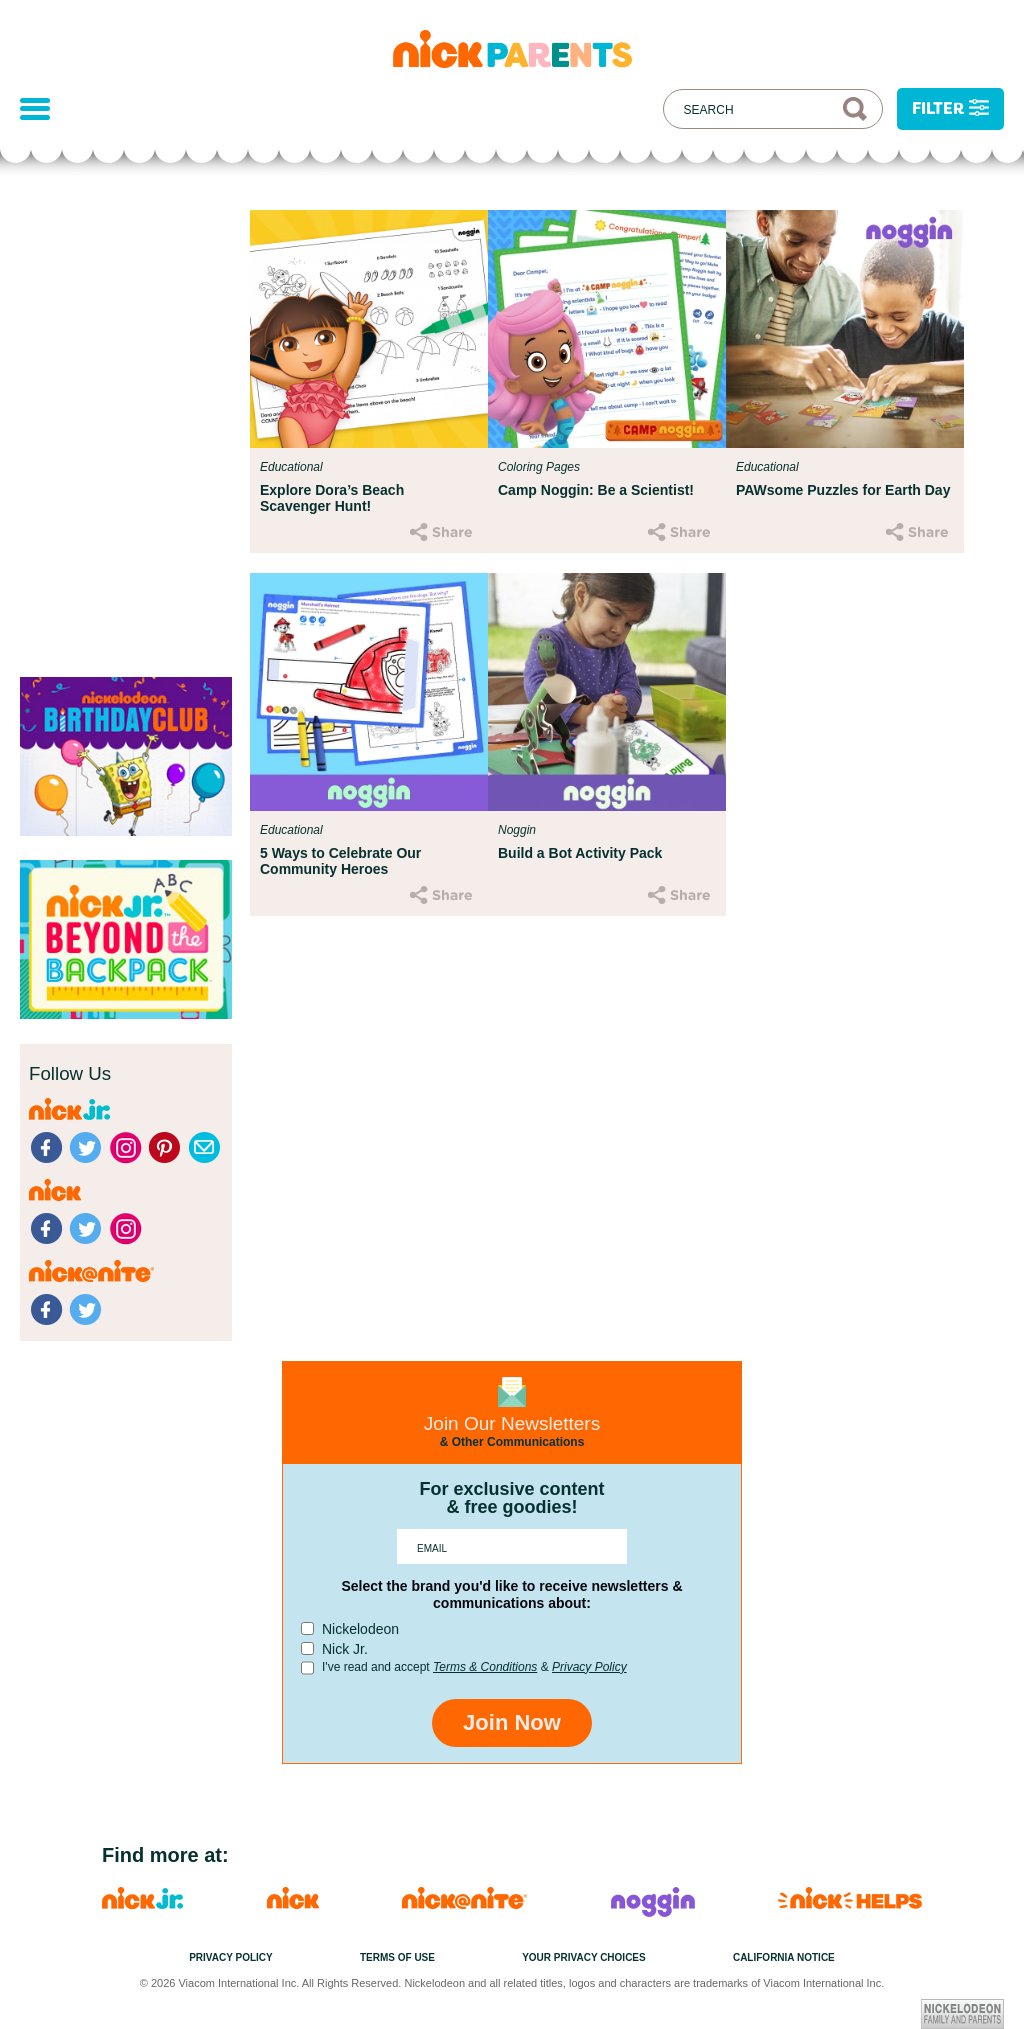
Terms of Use (397, 1957)
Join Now (512, 1722)
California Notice (784, 1957)
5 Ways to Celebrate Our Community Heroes (340, 861)
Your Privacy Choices (584, 1957)
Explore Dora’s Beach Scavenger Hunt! (332, 498)
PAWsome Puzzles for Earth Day (843, 490)
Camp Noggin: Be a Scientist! (596, 490)
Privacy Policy (589, 1667)
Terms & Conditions (485, 1667)
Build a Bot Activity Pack (580, 853)
